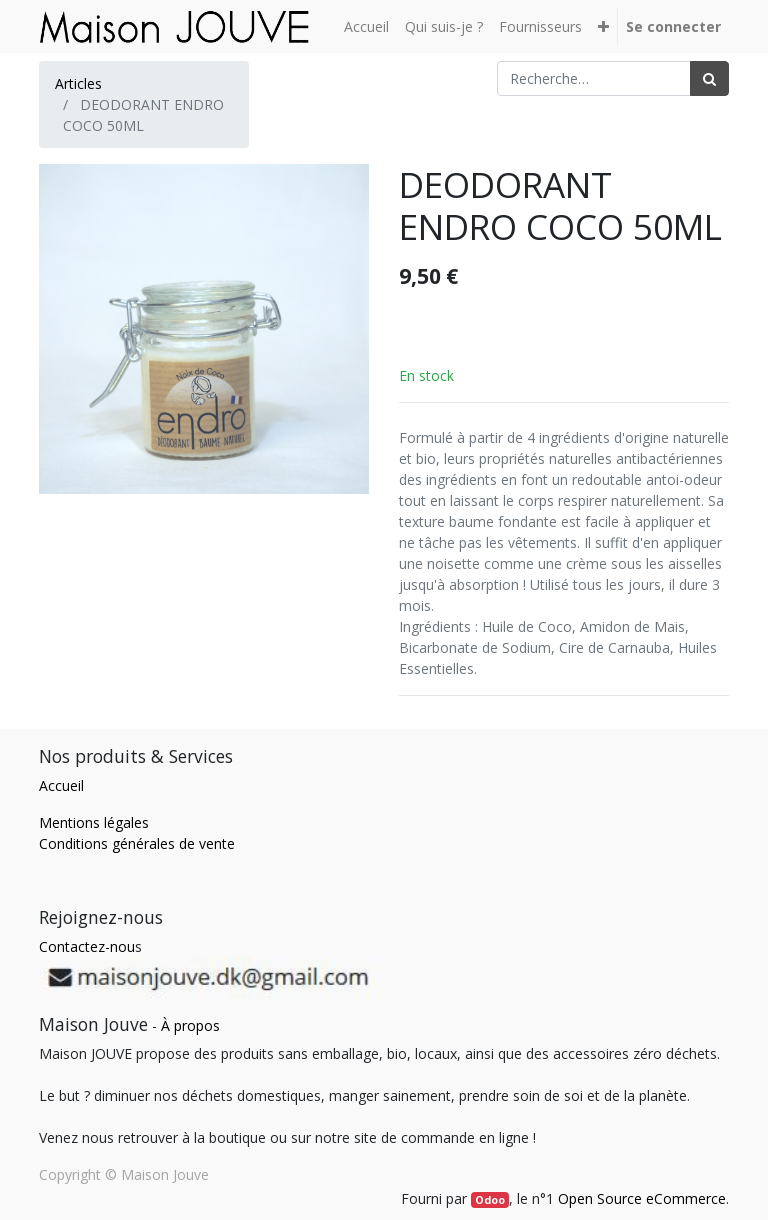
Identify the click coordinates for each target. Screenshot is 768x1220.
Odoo (490, 1200)
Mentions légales (94, 822)
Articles (78, 83)
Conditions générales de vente (137, 843)
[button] (603, 26)
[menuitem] (366, 26)
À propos (190, 1025)
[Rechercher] (709, 78)
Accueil (61, 785)
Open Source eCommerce (642, 1198)
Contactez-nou (87, 946)
